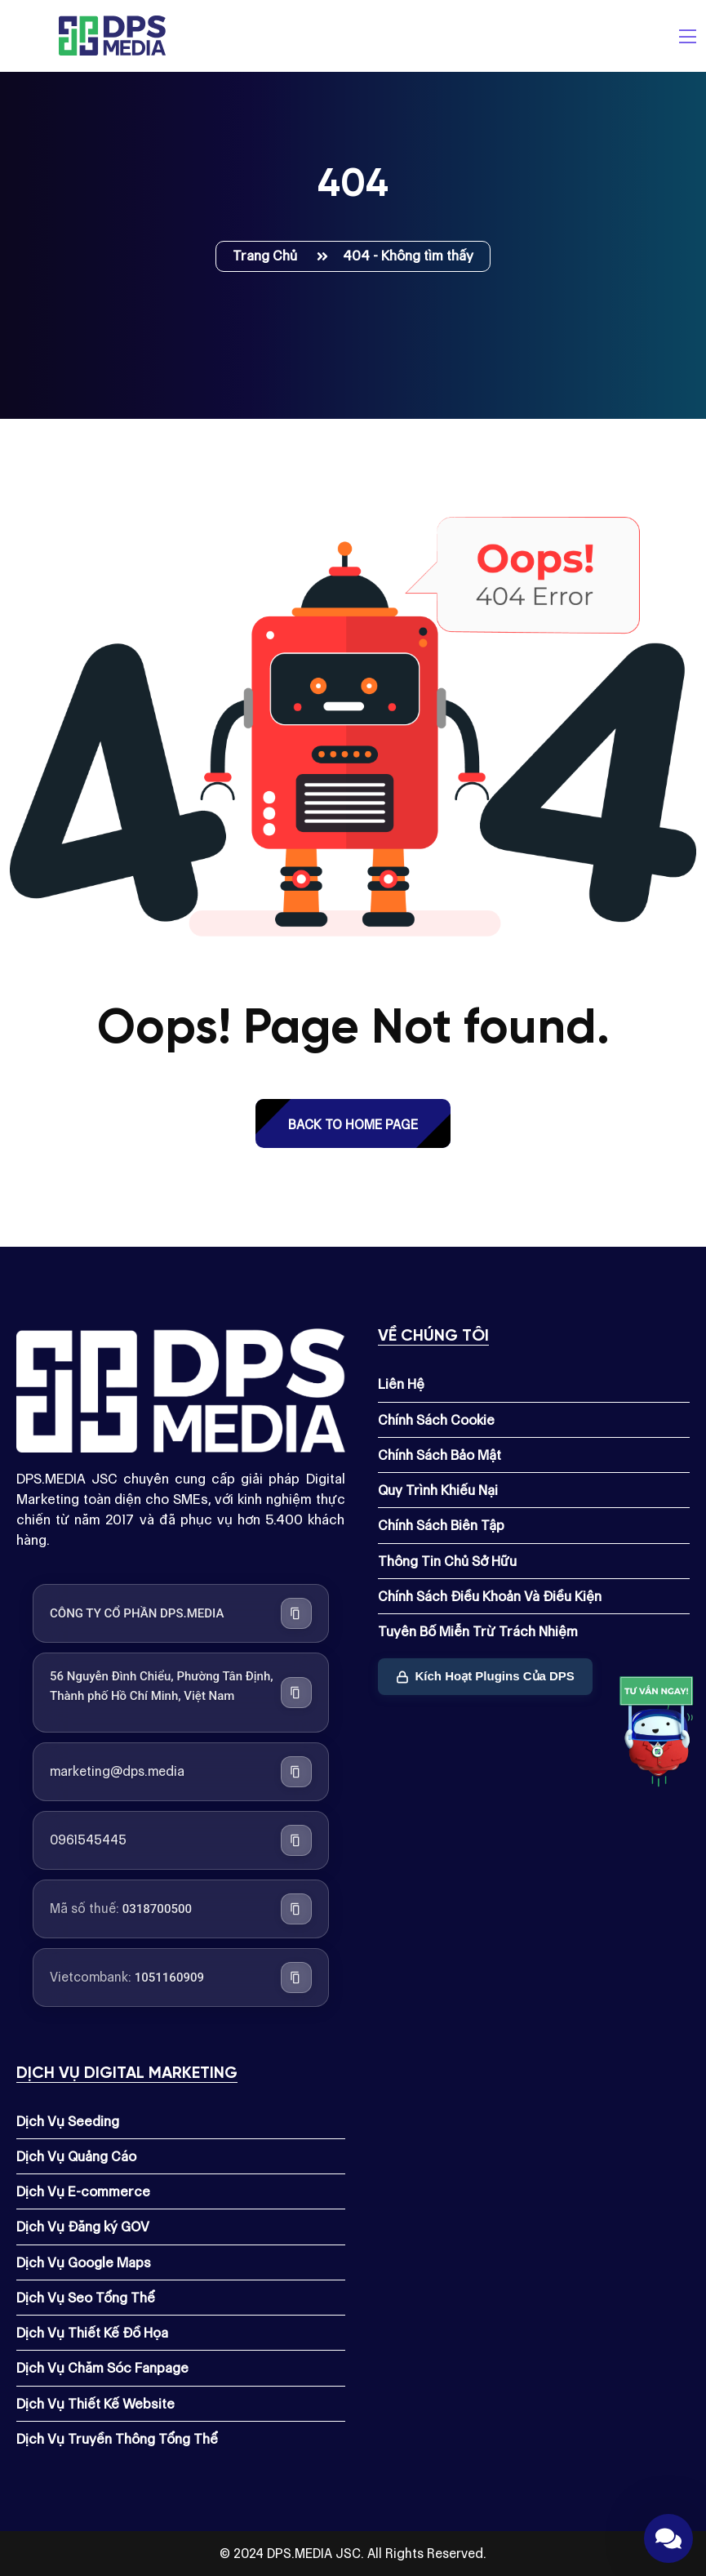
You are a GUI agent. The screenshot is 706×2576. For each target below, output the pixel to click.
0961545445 (88, 1840)
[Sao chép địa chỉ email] (296, 1771)
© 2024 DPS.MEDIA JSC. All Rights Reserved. (353, 2553)
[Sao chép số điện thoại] (296, 1840)
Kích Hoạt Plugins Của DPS (485, 1676)
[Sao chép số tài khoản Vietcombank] (296, 1977)
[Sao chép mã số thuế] (296, 1908)
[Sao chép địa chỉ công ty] (296, 1692)
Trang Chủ (268, 255)
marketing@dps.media (117, 1771)
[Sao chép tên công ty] (296, 1613)
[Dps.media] (112, 34)
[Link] (657, 1735)
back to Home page (353, 1124)
